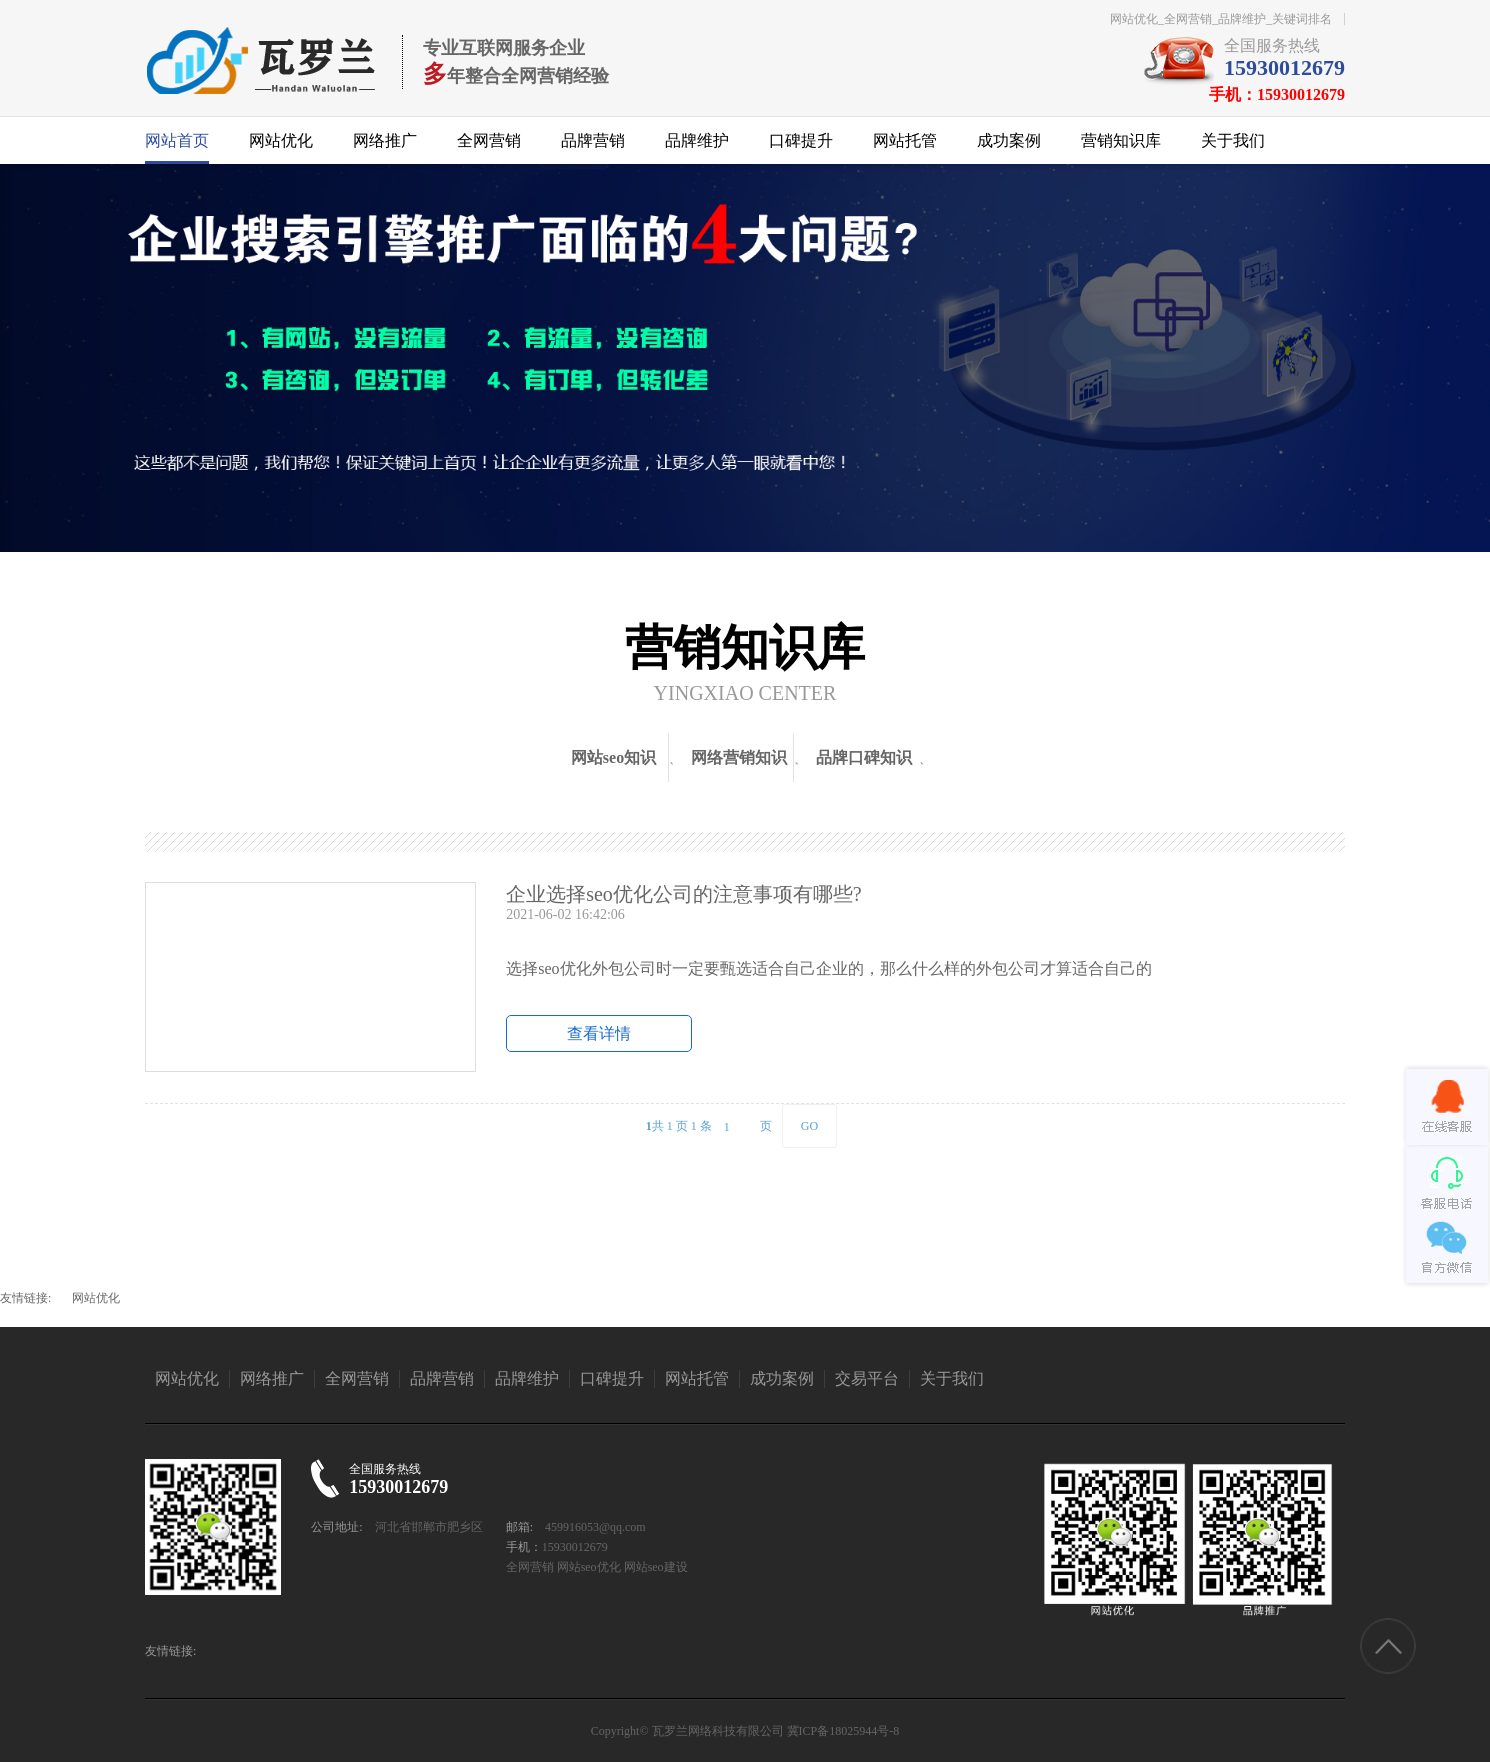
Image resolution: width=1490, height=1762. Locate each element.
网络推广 (385, 140)
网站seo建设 (656, 1567)
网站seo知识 (613, 757)
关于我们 (1233, 140)
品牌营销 (593, 140)
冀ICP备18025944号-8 (843, 1731)
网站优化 (281, 140)
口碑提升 (801, 140)
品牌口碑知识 (864, 757)
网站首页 (177, 140)
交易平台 (867, 1378)
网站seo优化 (589, 1567)
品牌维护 (697, 140)
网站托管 (905, 140)
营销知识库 (1121, 140)
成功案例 (1009, 140)
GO (809, 1126)
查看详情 (599, 1033)
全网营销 (489, 140)
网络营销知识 (739, 757)
